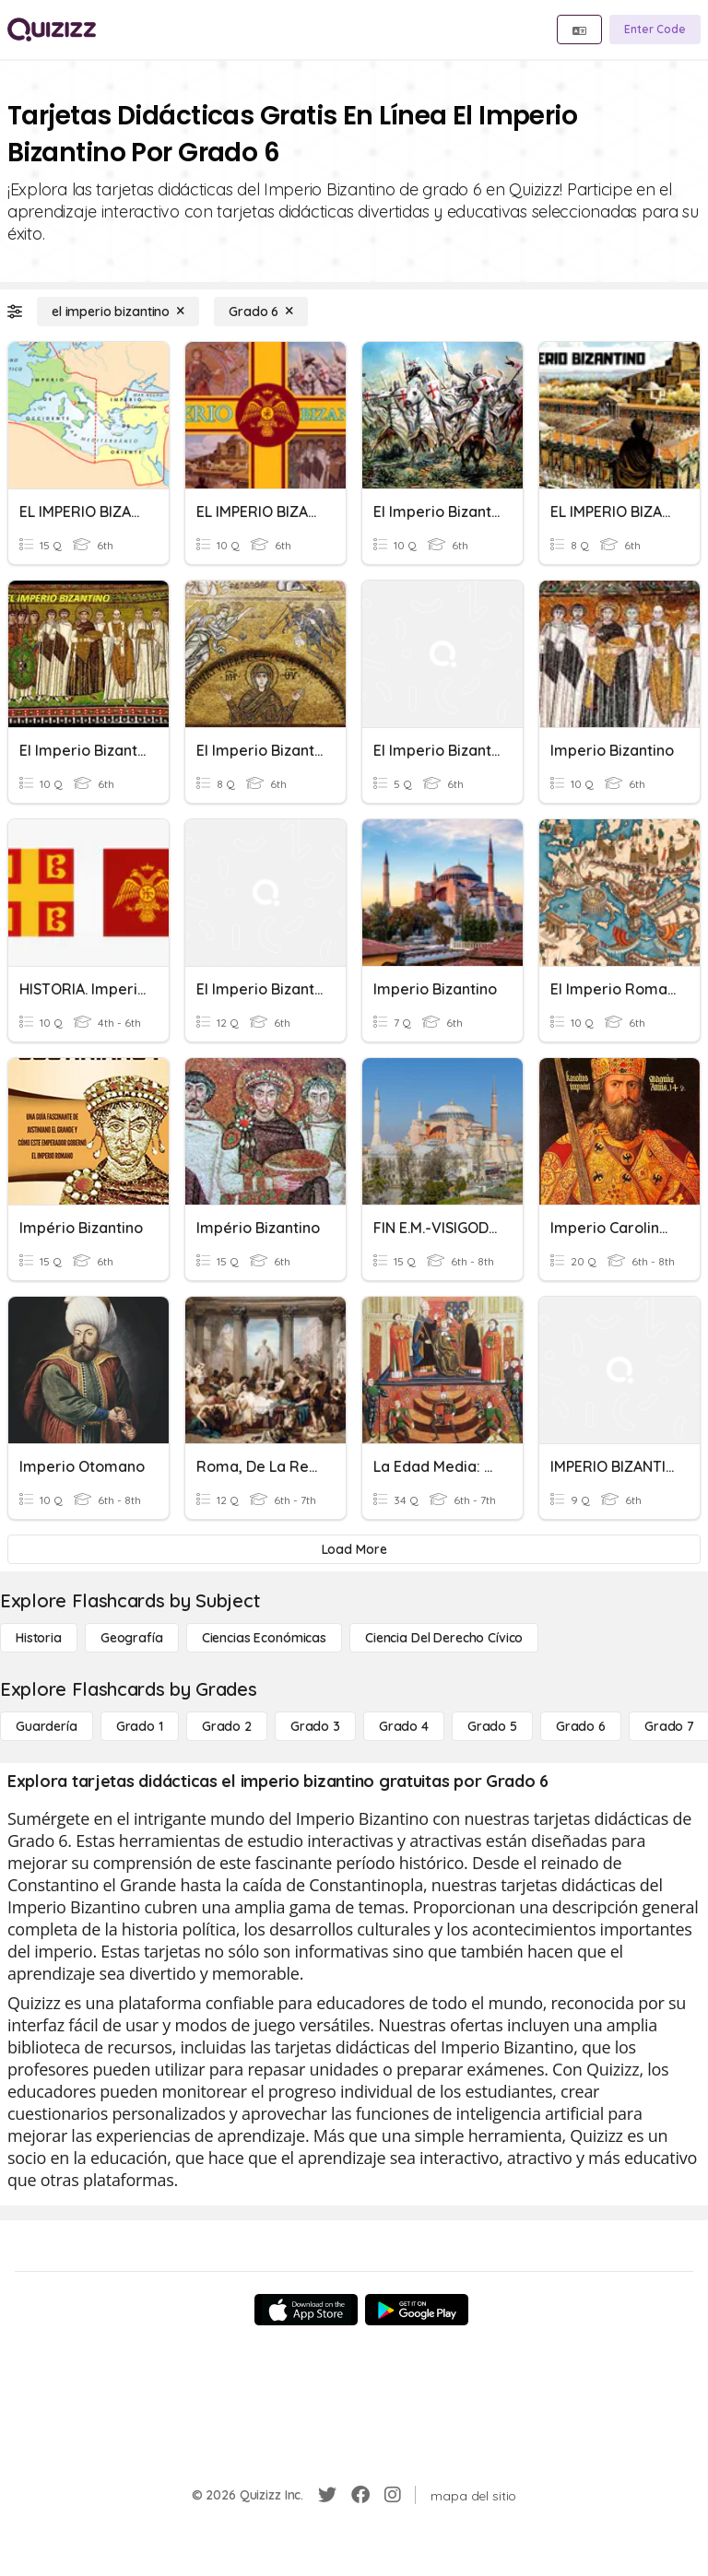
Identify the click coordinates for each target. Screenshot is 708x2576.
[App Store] (306, 2309)
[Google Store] (416, 2309)
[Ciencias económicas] (264, 1638)
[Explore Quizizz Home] (51, 29)
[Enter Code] (655, 29)
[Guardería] (46, 1726)
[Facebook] (360, 2495)
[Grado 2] (226, 1726)
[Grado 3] (315, 1726)
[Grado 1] (139, 1726)
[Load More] (354, 1549)
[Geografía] (132, 1638)
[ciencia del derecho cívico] (443, 1638)
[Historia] (38, 1638)
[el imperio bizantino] (118, 311)
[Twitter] (327, 2495)
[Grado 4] (403, 1726)
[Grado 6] (261, 311)
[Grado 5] (492, 1726)
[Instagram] (392, 2495)
